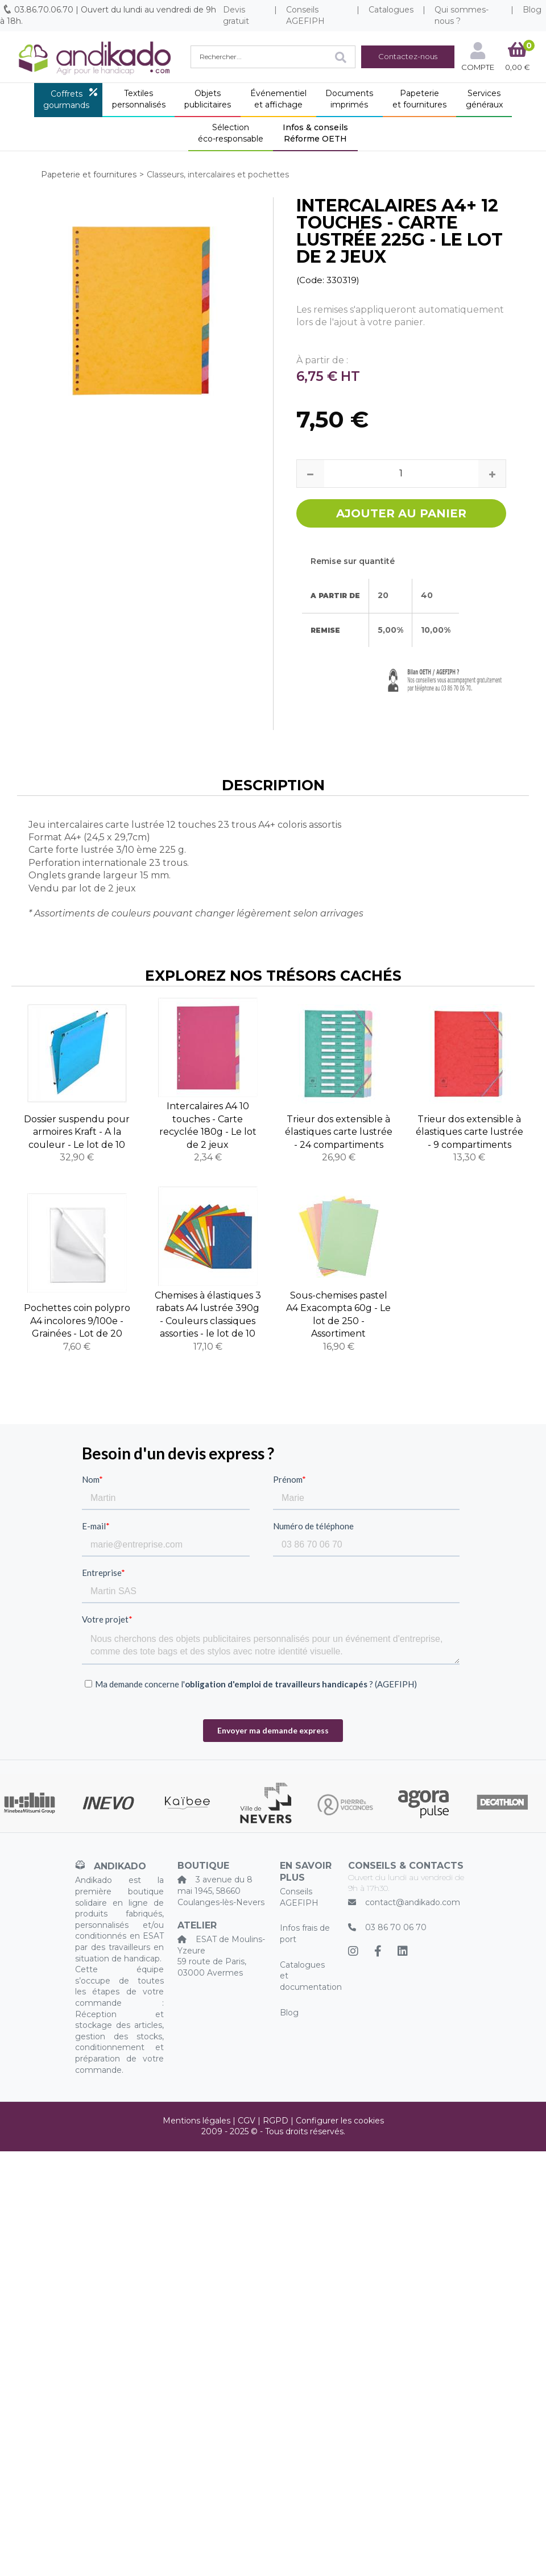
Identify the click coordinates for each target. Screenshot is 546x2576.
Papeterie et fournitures (88, 174)
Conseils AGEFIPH (305, 15)
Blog (289, 2012)
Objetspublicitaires (207, 99)
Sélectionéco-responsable (230, 133)
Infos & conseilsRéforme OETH (315, 133)
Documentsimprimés (349, 99)
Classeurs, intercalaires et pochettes (218, 174)
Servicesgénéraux (484, 99)
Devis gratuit (236, 15)
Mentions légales (196, 2120)
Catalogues (391, 10)
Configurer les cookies (340, 2120)
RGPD (275, 2120)
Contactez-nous (407, 56)
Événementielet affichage (278, 99)
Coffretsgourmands (66, 99)
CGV (246, 2120)
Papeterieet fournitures (419, 99)
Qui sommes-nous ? (462, 15)
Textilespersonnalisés (139, 99)
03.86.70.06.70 (43, 10)
